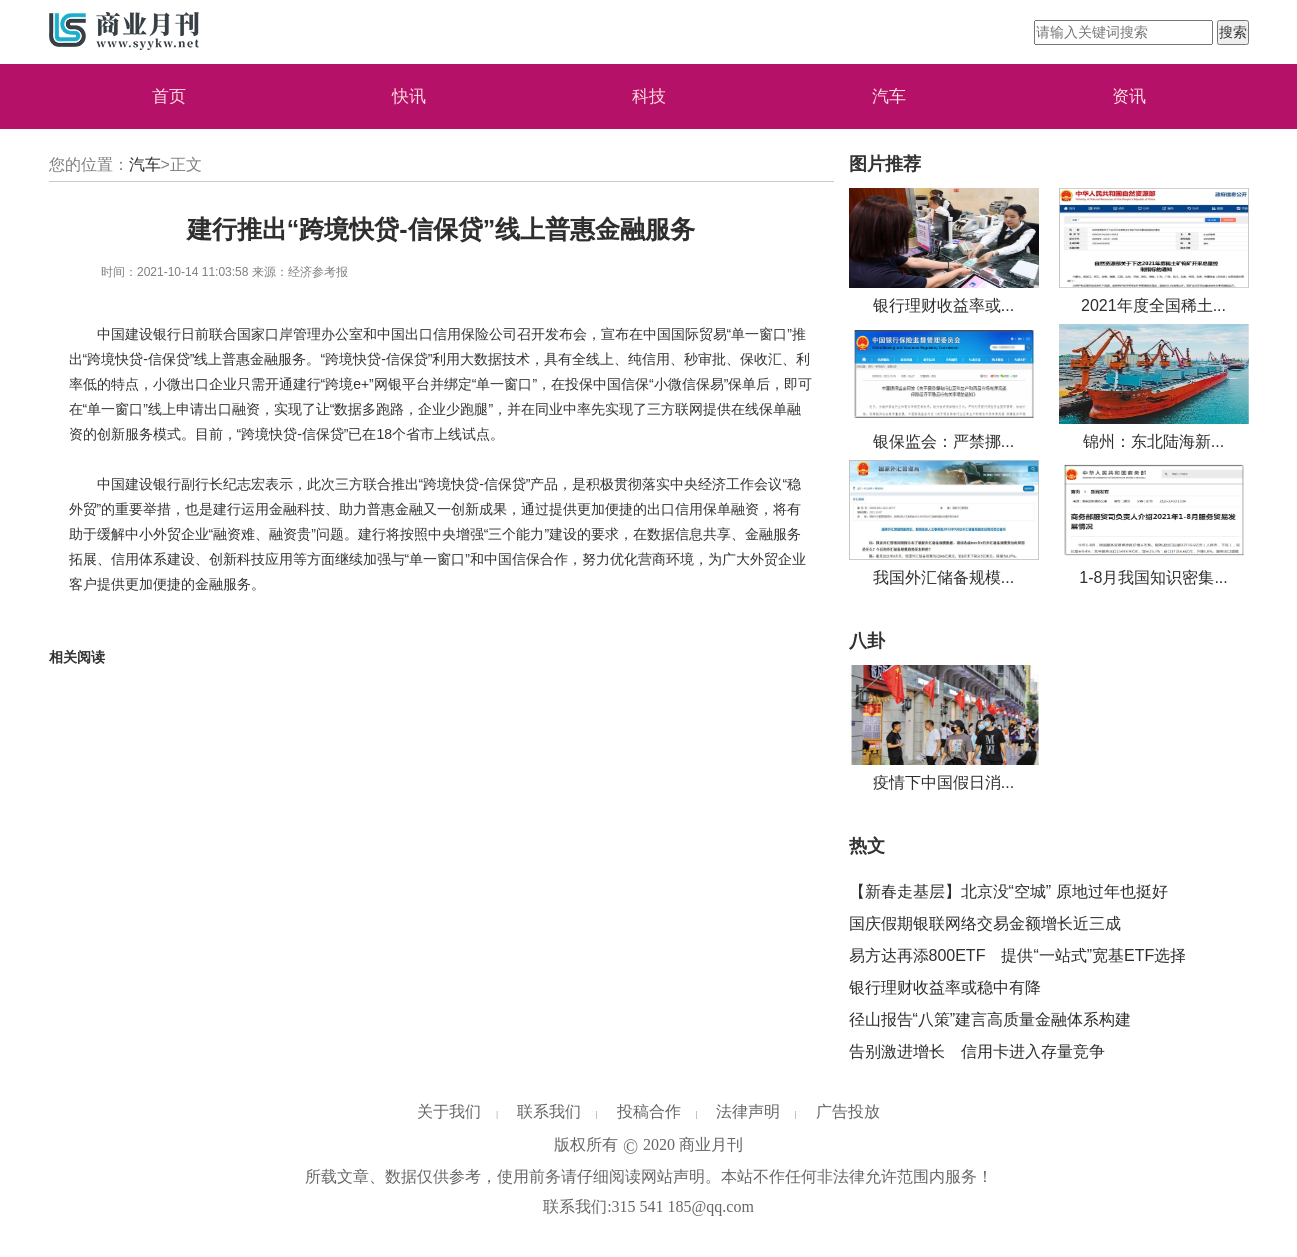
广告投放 (848, 1111)
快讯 (409, 96)
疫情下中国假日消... (943, 782)
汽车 (889, 96)
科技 (649, 96)
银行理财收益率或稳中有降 (945, 987)
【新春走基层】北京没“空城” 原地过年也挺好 (1008, 891)
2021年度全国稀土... (1153, 305)
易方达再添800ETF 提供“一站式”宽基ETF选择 (1018, 955)
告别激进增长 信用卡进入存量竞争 (977, 1051)
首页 (169, 96)
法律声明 (748, 1111)
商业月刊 (711, 1144)
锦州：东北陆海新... (1153, 441)
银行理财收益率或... (943, 305)
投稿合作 (649, 1111)
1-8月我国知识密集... (1153, 577)
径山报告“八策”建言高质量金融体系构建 (990, 1019)
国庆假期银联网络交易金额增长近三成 (985, 923)
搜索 (1233, 32)
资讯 (1129, 96)
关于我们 (449, 1111)
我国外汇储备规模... (943, 577)
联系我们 (549, 1111)
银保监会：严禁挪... (943, 441)
